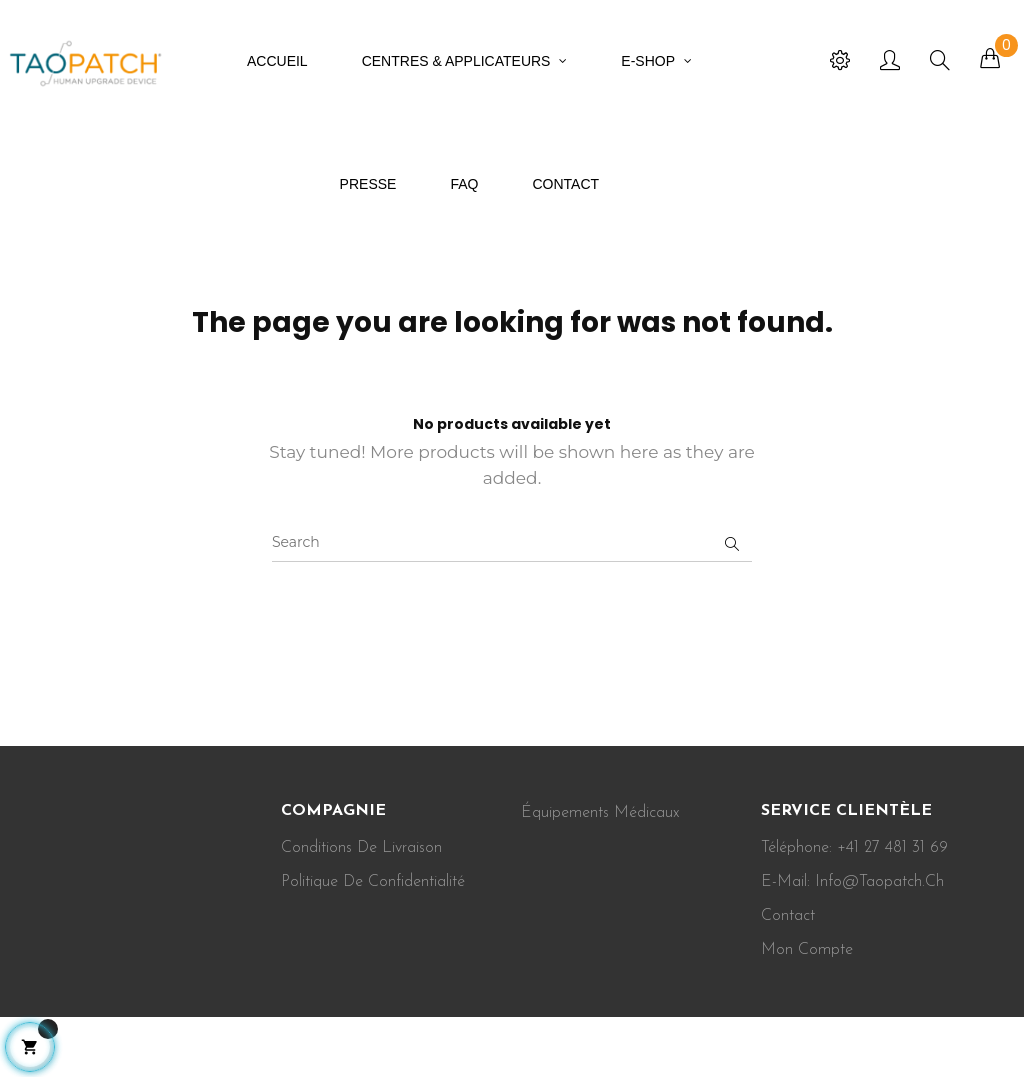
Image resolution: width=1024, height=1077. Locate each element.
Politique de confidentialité (373, 882)
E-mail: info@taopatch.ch (852, 882)
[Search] (512, 542)
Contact (788, 916)
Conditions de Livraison (361, 848)
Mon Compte (807, 950)
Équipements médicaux (600, 813)
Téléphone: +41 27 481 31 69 (854, 848)
